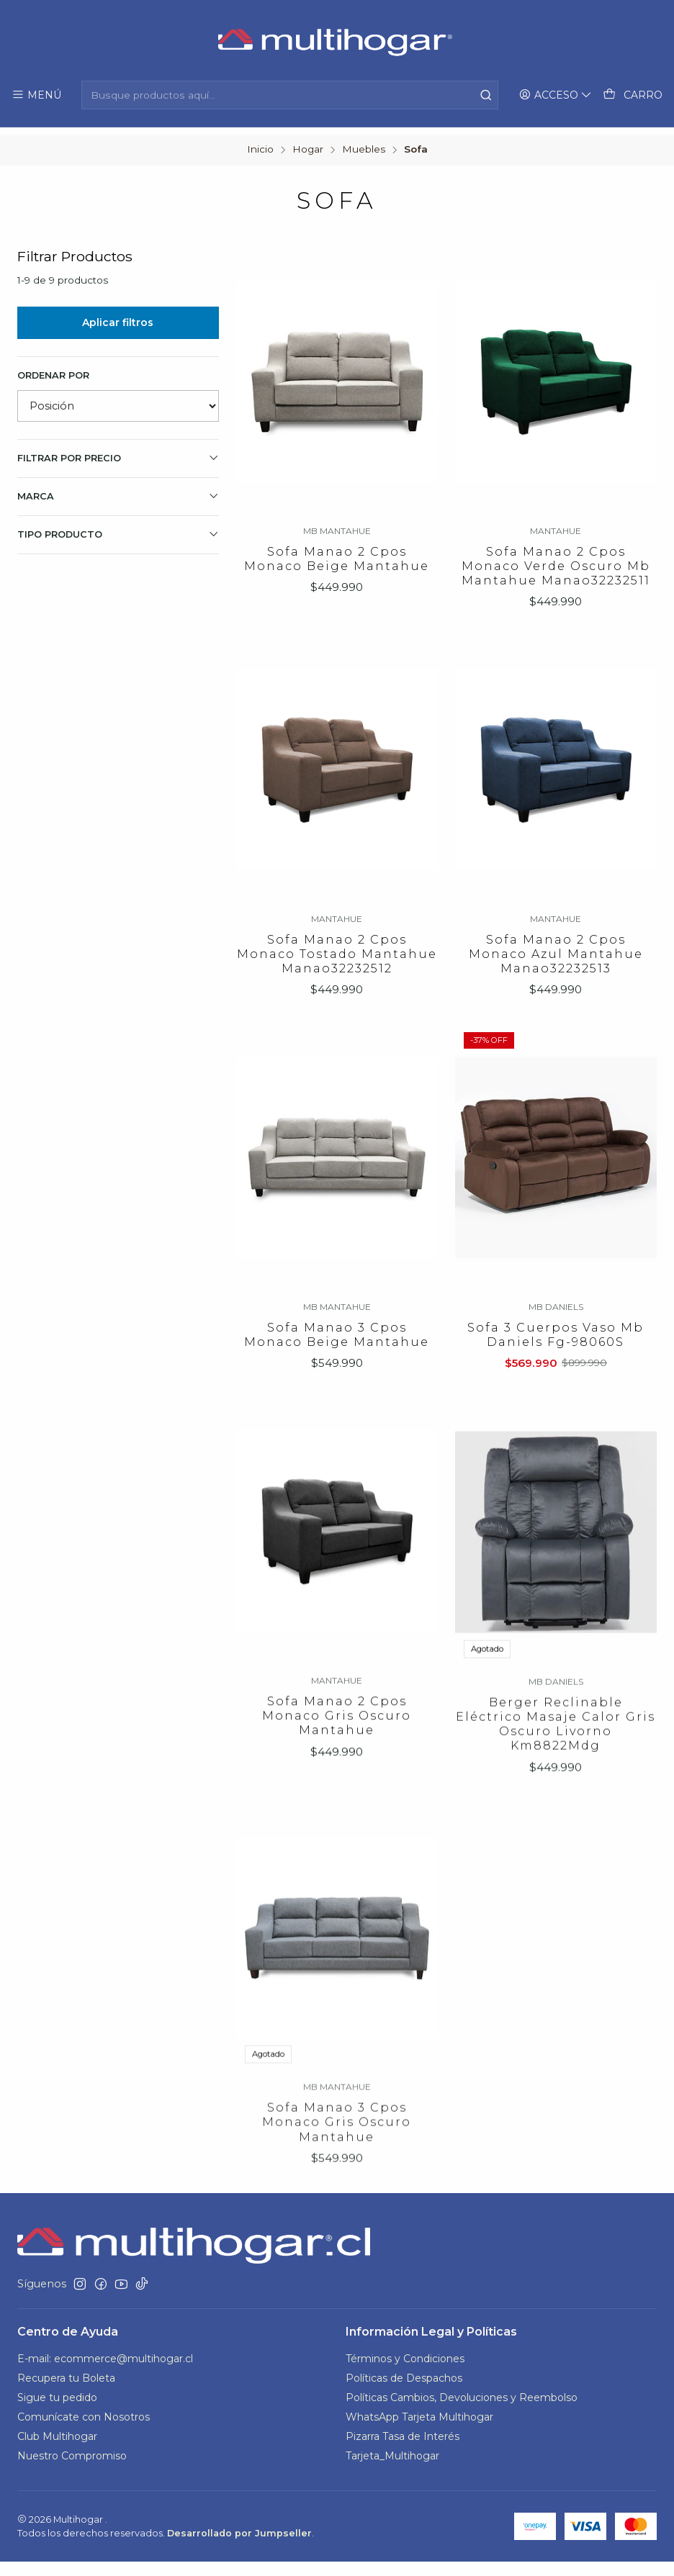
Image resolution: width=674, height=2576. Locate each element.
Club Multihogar (57, 2450)
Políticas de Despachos (404, 2391)
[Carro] (633, 95)
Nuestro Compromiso (72, 2469)
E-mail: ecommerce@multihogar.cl (105, 2373)
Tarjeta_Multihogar (392, 2469)
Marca (118, 488)
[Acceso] (557, 95)
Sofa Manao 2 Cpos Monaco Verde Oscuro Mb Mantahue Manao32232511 (556, 560)
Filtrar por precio (118, 450)
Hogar (307, 142)
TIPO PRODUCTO (118, 527)
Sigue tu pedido (57, 2411)
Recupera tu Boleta (66, 2391)
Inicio (260, 142)
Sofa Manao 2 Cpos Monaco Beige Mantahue (336, 552)
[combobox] (290, 95)
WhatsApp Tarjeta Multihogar (419, 2430)
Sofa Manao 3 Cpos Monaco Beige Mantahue (336, 1398)
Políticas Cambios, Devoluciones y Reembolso (462, 2411)
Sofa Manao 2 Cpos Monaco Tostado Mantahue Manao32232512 (337, 977)
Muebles (363, 142)
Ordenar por (53, 368)
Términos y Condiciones (405, 2373)
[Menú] (36, 95)
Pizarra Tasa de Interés (402, 2450)
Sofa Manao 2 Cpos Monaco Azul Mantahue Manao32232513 (555, 995)
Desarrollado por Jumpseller (239, 2547)
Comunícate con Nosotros (83, 2430)
